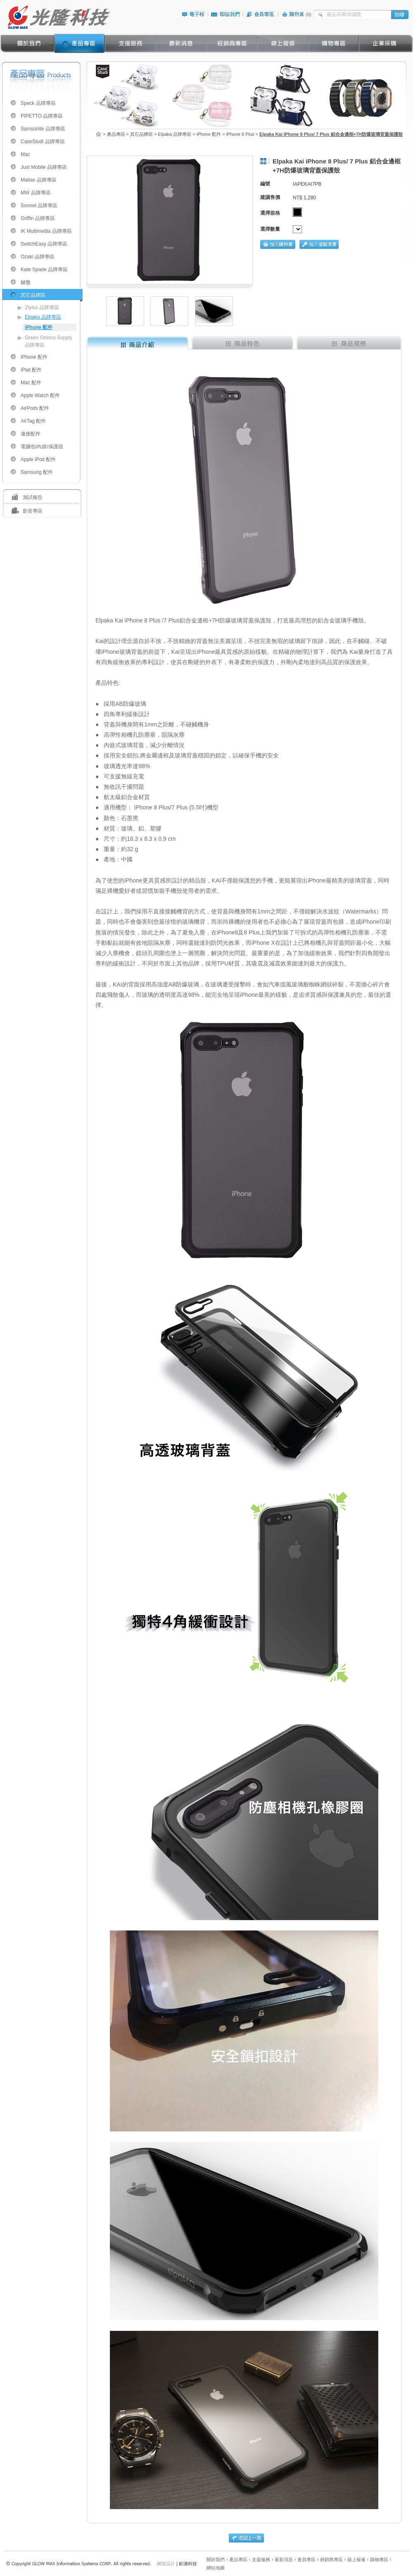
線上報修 (356, 2559)
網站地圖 (215, 2567)
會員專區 (306, 2559)
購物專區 (379, 2559)
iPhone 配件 (38, 327)
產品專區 (238, 2559)
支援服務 (261, 2559)
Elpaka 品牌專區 (43, 317)
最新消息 (284, 2559)
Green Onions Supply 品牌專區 (48, 341)
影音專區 (33, 511)
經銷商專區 (331, 2559)
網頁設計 (166, 2563)
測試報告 (33, 497)
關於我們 (215, 2559)
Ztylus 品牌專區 (42, 307)
